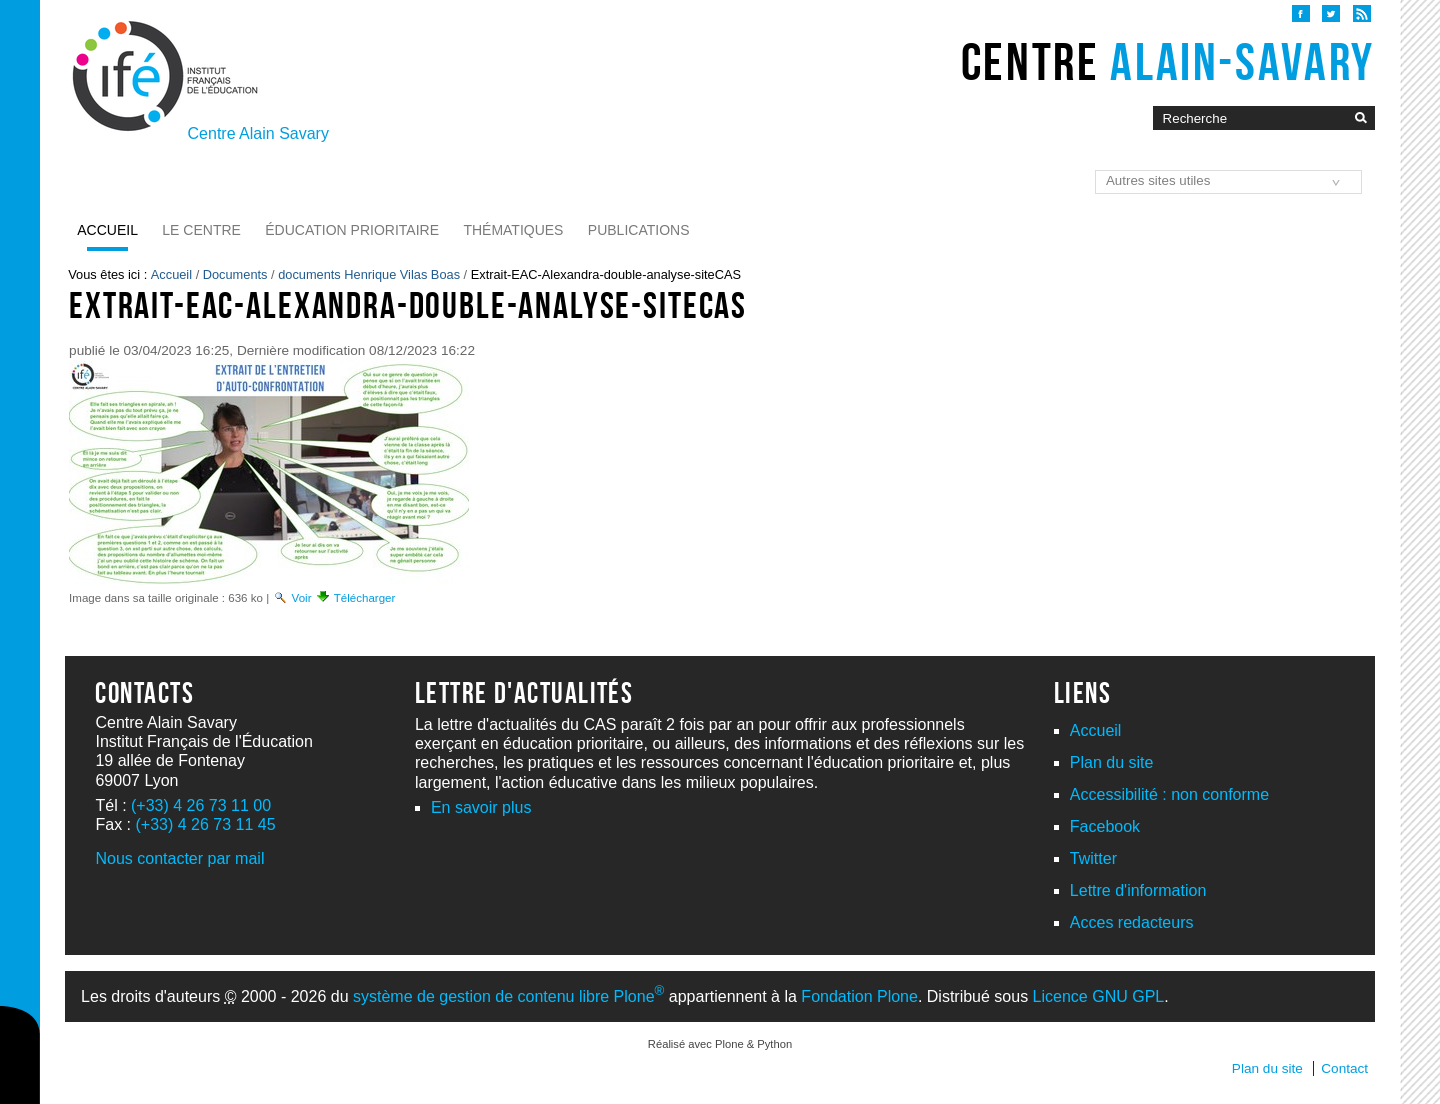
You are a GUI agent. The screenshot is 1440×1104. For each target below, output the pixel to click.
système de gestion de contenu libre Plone (508, 996)
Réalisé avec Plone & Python (720, 1044)
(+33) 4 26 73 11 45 (205, 824)
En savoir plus (481, 807)
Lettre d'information (1138, 890)
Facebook (1105, 826)
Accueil (107, 230)
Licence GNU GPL (1099, 996)
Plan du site (1112, 762)
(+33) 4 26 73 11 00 (201, 805)
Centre (1168, 62)
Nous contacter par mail (179, 858)
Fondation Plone (859, 996)
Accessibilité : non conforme (1169, 794)
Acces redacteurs (1132, 922)
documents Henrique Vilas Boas (369, 274)
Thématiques (513, 230)
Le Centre (201, 230)
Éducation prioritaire (352, 230)
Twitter (1093, 858)
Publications (639, 230)
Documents (235, 274)
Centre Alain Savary (258, 133)
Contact (1344, 1068)
